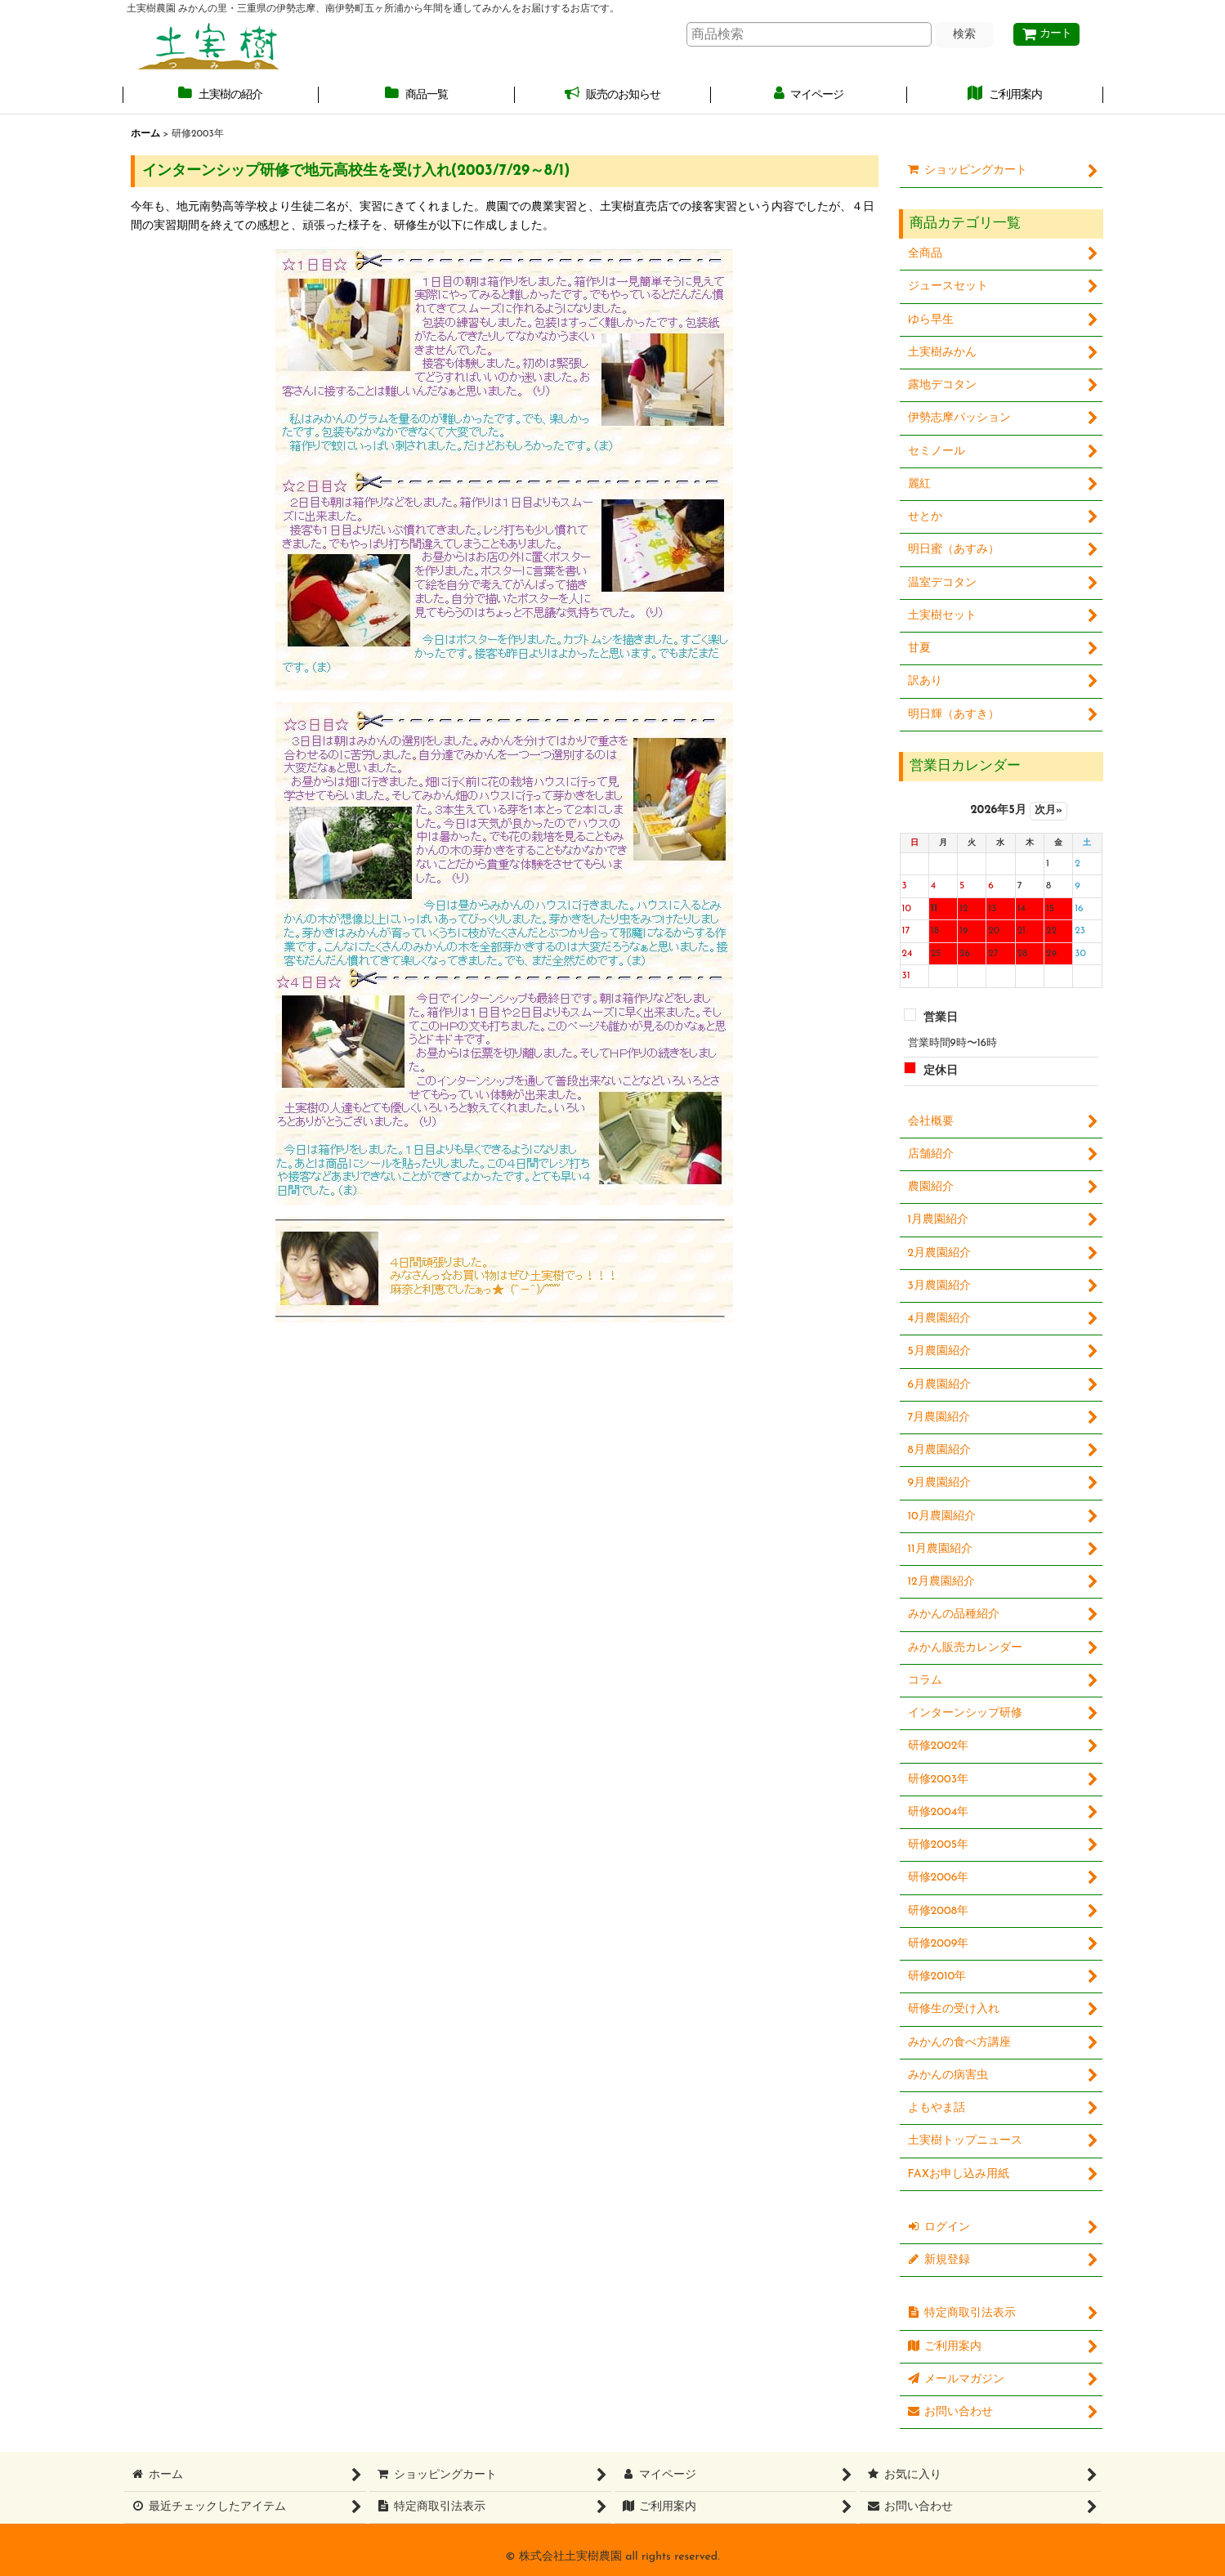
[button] (221, 96)
